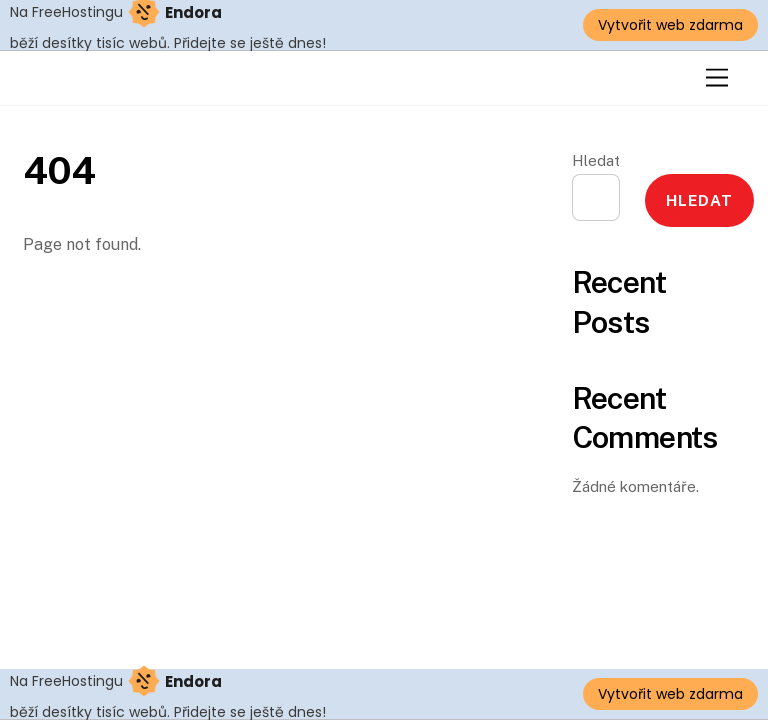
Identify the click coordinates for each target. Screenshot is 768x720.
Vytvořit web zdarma (670, 25)
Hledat (596, 160)
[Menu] (717, 78)
